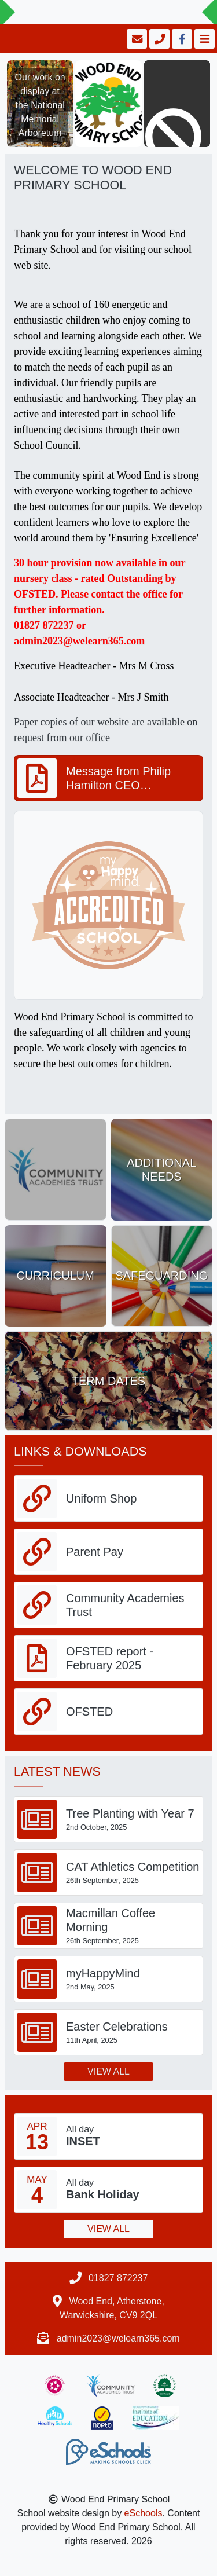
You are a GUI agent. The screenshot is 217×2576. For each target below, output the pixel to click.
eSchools (143, 2513)
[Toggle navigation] (203, 39)
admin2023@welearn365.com (118, 2338)
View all (108, 2071)
